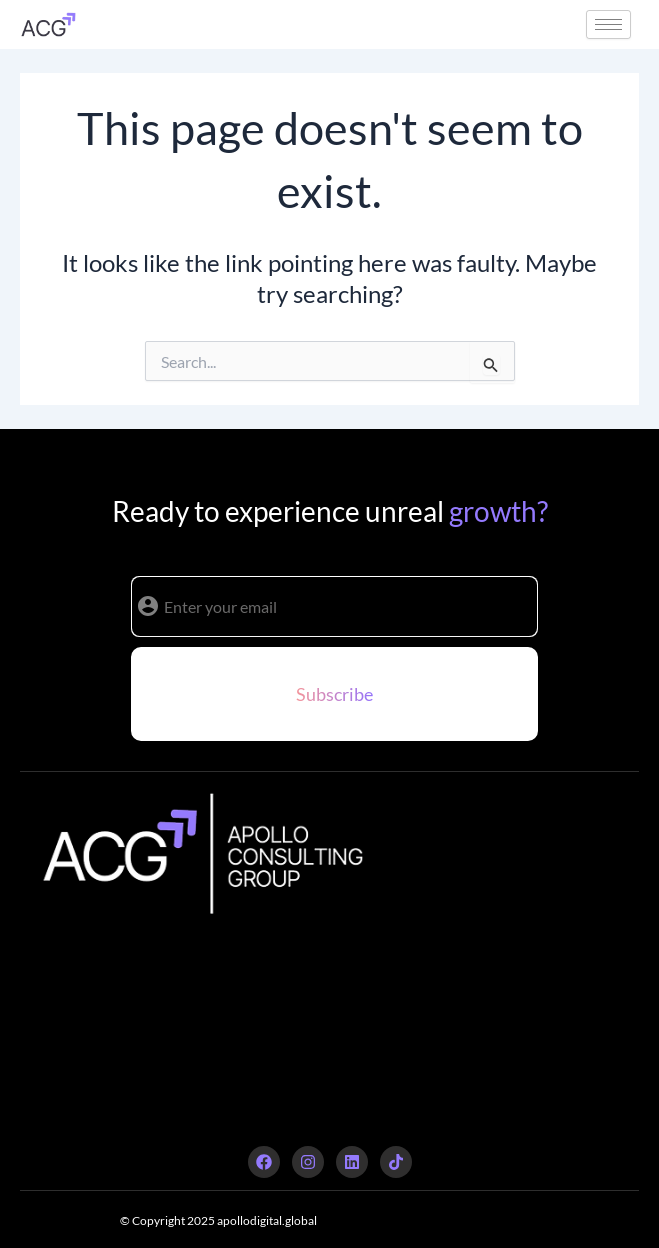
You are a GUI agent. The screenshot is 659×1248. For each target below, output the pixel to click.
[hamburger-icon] (608, 24)
